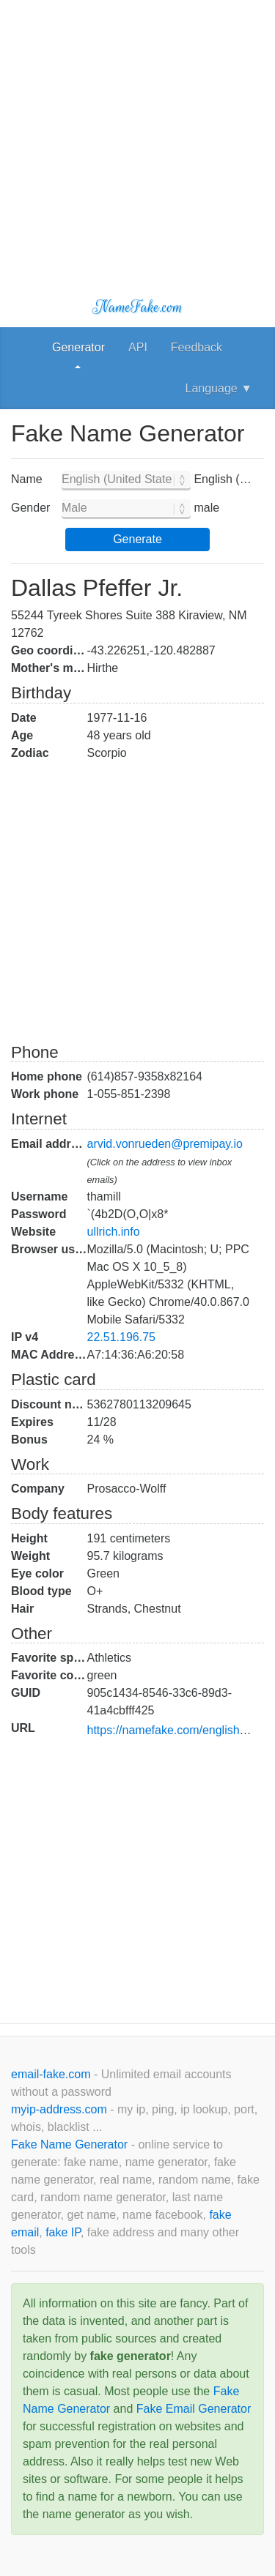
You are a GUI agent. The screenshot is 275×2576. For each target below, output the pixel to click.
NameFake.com (137, 307)
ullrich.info (113, 1231)
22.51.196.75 (121, 1337)
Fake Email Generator (194, 2409)
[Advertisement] (137, 137)
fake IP (63, 2232)
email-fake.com (52, 2074)
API (137, 347)
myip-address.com (59, 2109)
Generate (137, 539)
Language (219, 388)
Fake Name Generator (71, 2144)
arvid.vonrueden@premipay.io (165, 1144)
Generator (78, 347)
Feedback (196, 347)
